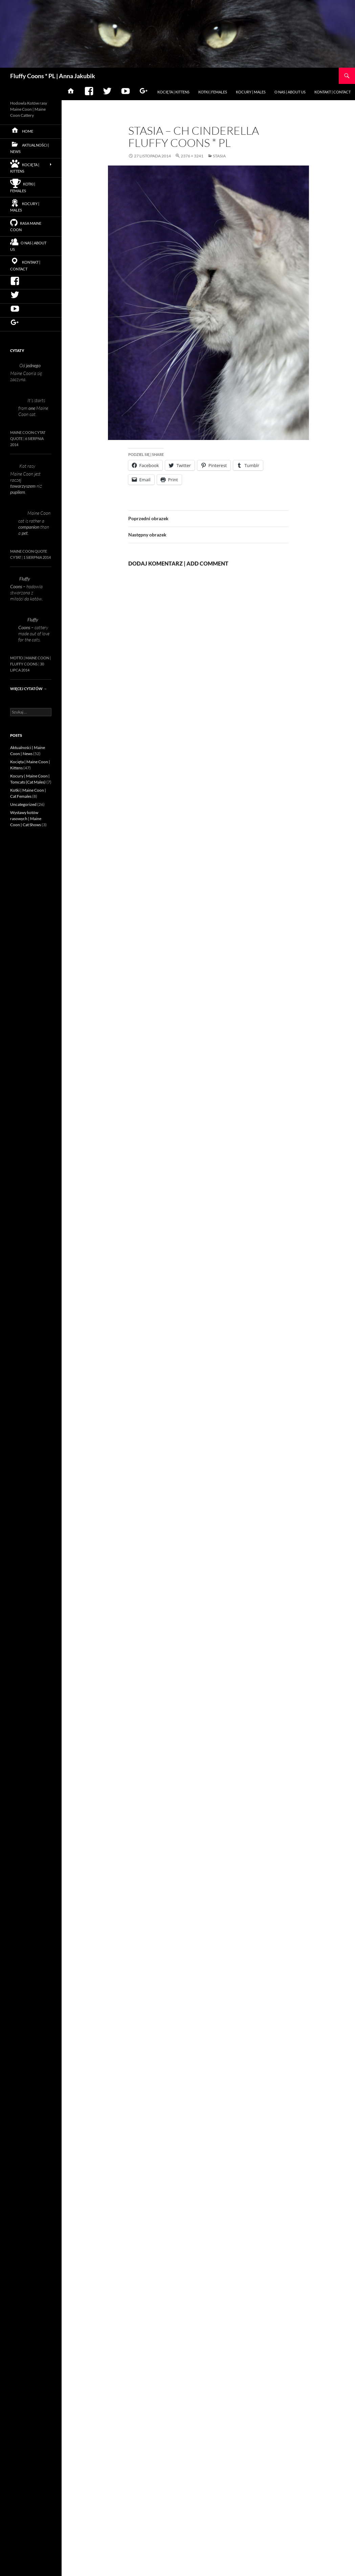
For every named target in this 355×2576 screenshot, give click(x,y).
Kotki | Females (212, 92)
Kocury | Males (251, 92)
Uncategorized (23, 804)
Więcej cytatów (28, 688)
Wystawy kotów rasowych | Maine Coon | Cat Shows (25, 818)
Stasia (219, 155)
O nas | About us (290, 92)
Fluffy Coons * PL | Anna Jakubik (52, 76)
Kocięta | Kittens (173, 92)
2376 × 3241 (192, 155)
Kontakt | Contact (332, 92)
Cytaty (17, 350)
